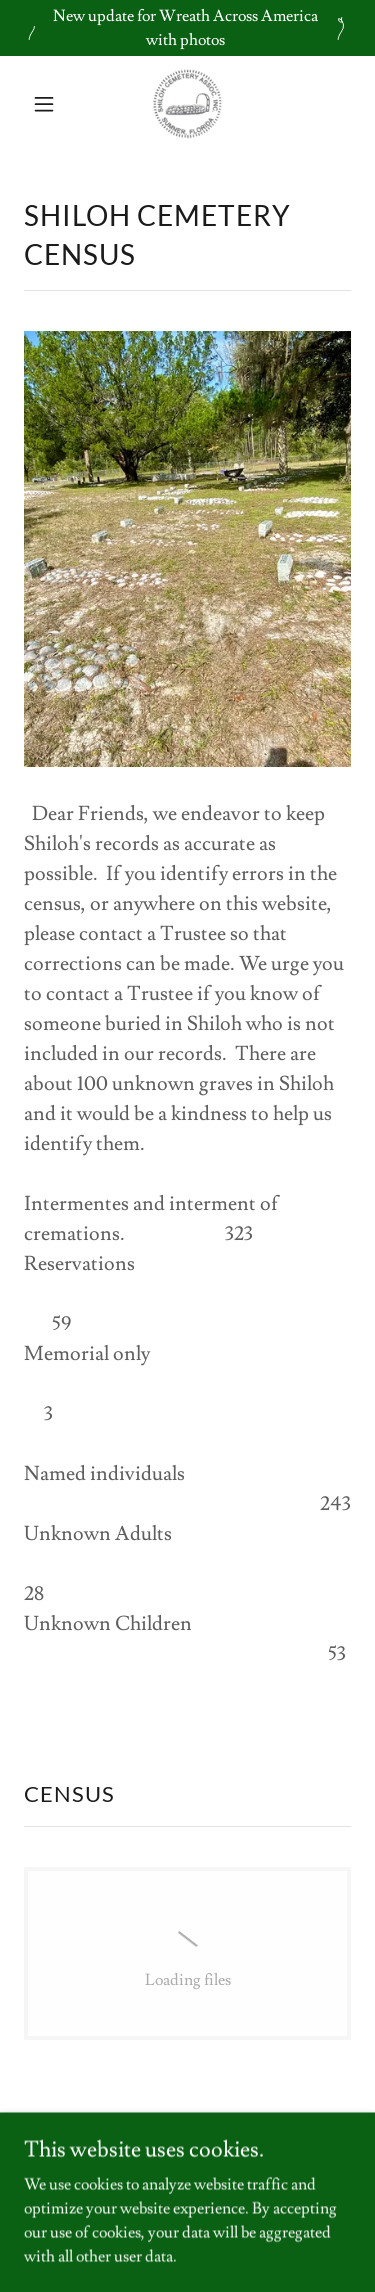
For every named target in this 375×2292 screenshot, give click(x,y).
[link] (188, 104)
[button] (48, 104)
